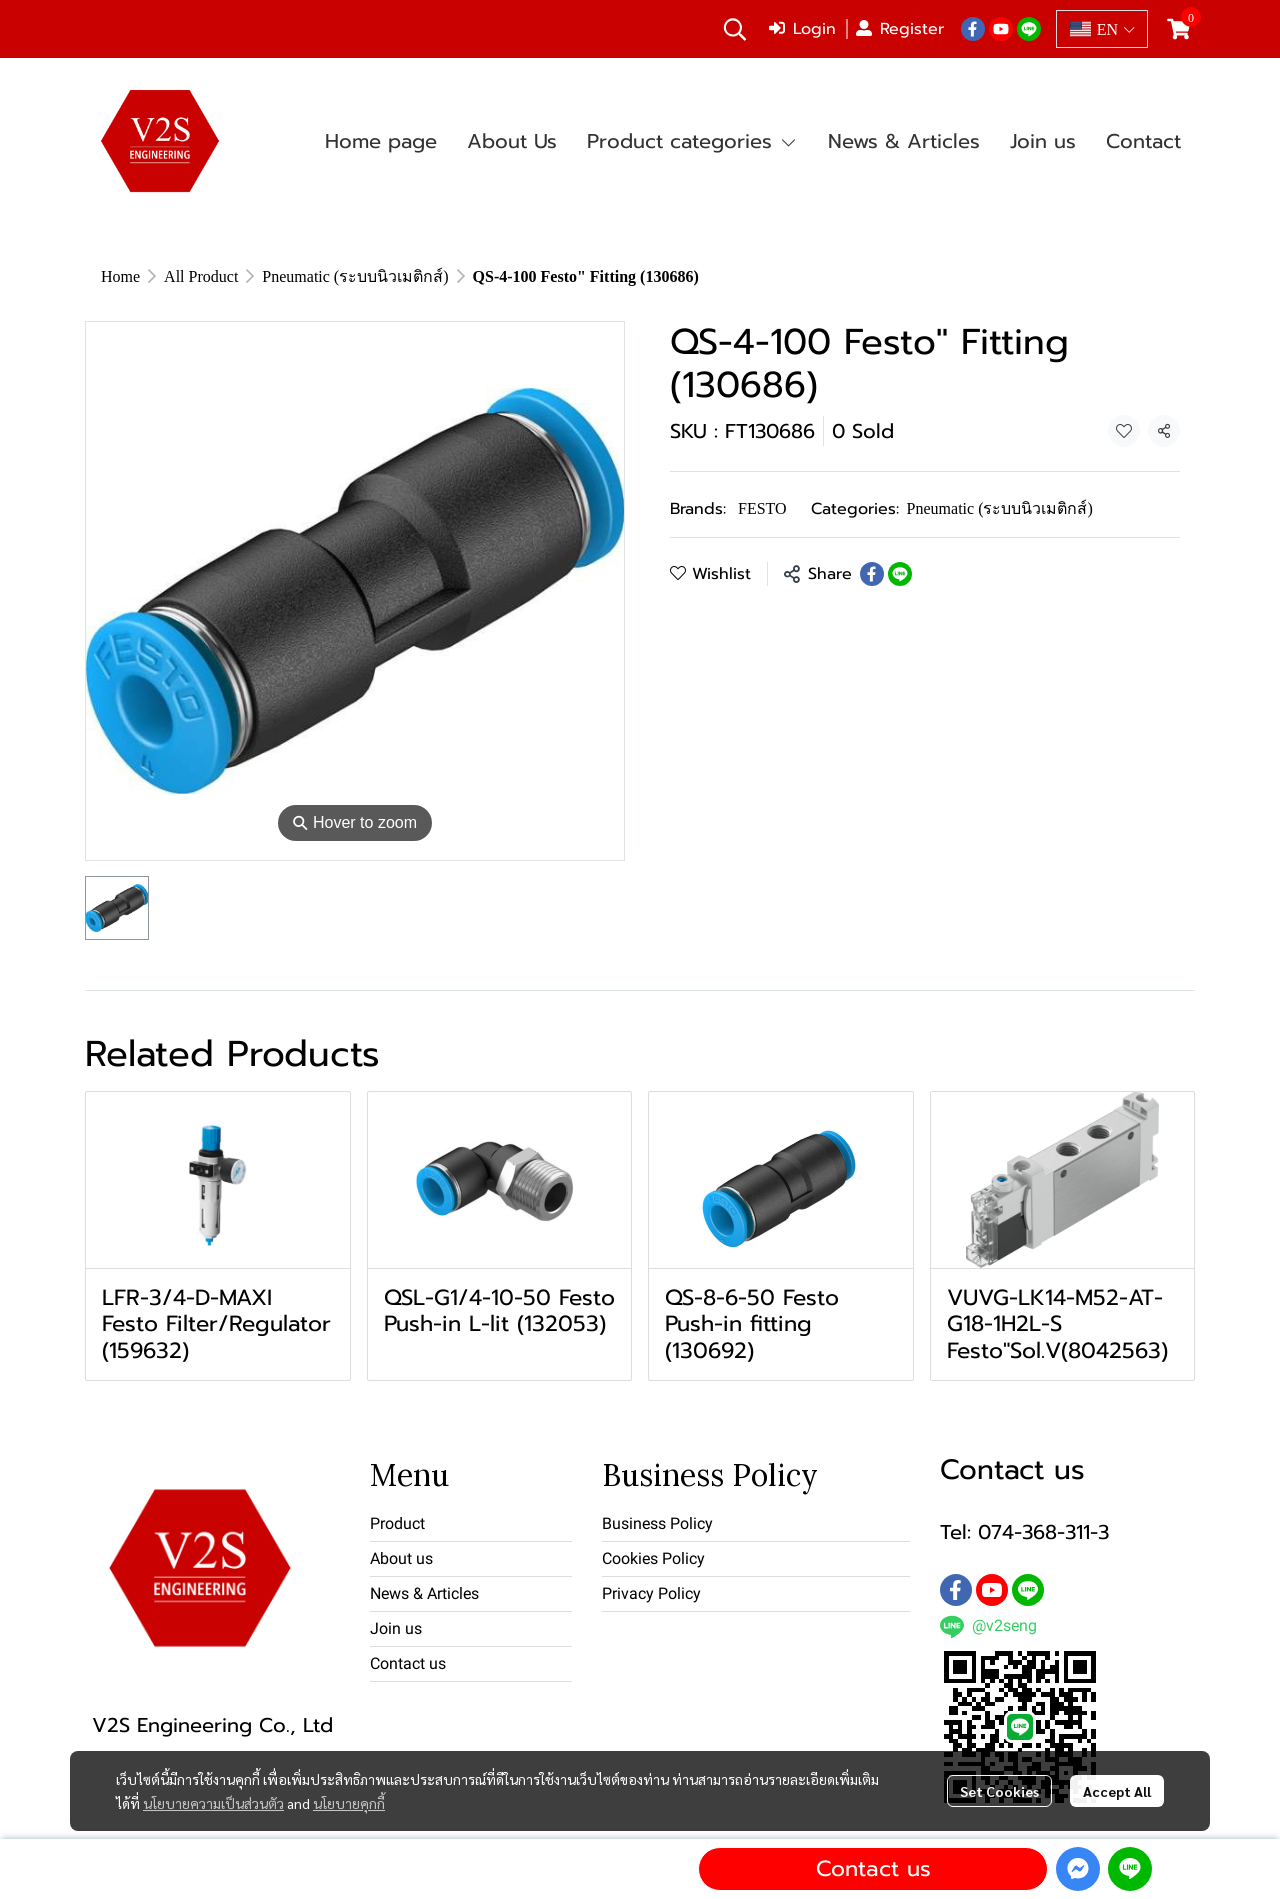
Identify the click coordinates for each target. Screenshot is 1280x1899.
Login (802, 29)
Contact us (873, 1868)
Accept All (1117, 1791)
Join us (396, 1628)
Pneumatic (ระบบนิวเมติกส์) (355, 275)
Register (900, 29)
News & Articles (424, 1593)
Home (120, 275)
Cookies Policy (653, 1558)
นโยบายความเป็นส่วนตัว (213, 1803)
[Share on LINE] (900, 574)
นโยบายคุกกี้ (349, 1803)
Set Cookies (999, 1791)
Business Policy (657, 1523)
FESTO (762, 507)
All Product (201, 275)
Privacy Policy (651, 1593)
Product (397, 1523)
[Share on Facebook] (872, 574)
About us (401, 1558)
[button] (735, 29)
